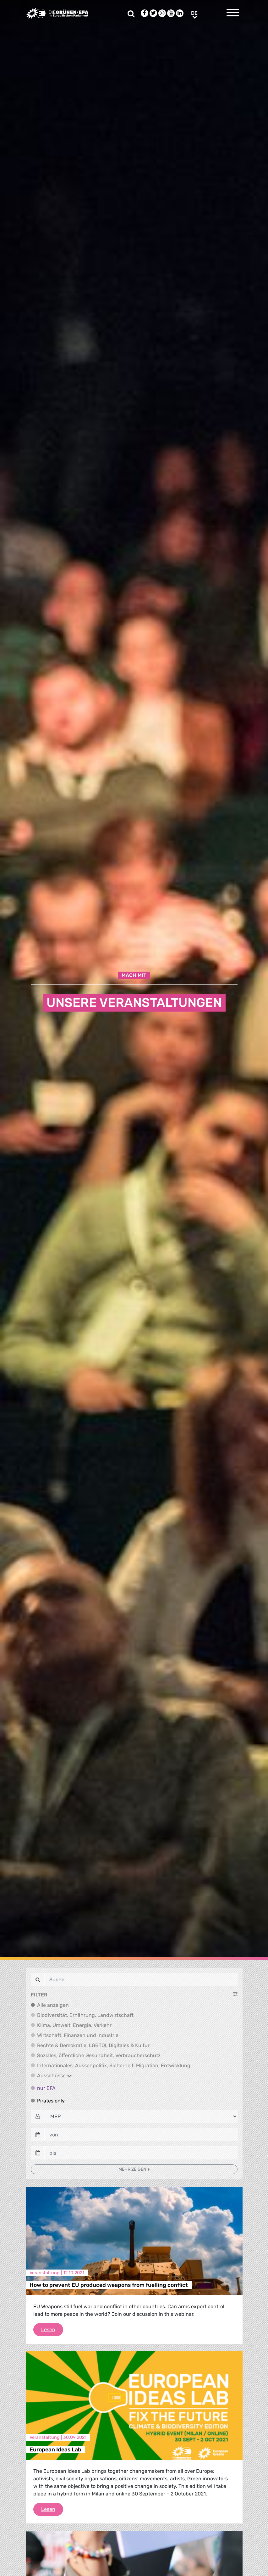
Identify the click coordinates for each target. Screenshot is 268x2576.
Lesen (52, 2329)
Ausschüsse (54, 2076)
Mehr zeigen (132, 2169)
